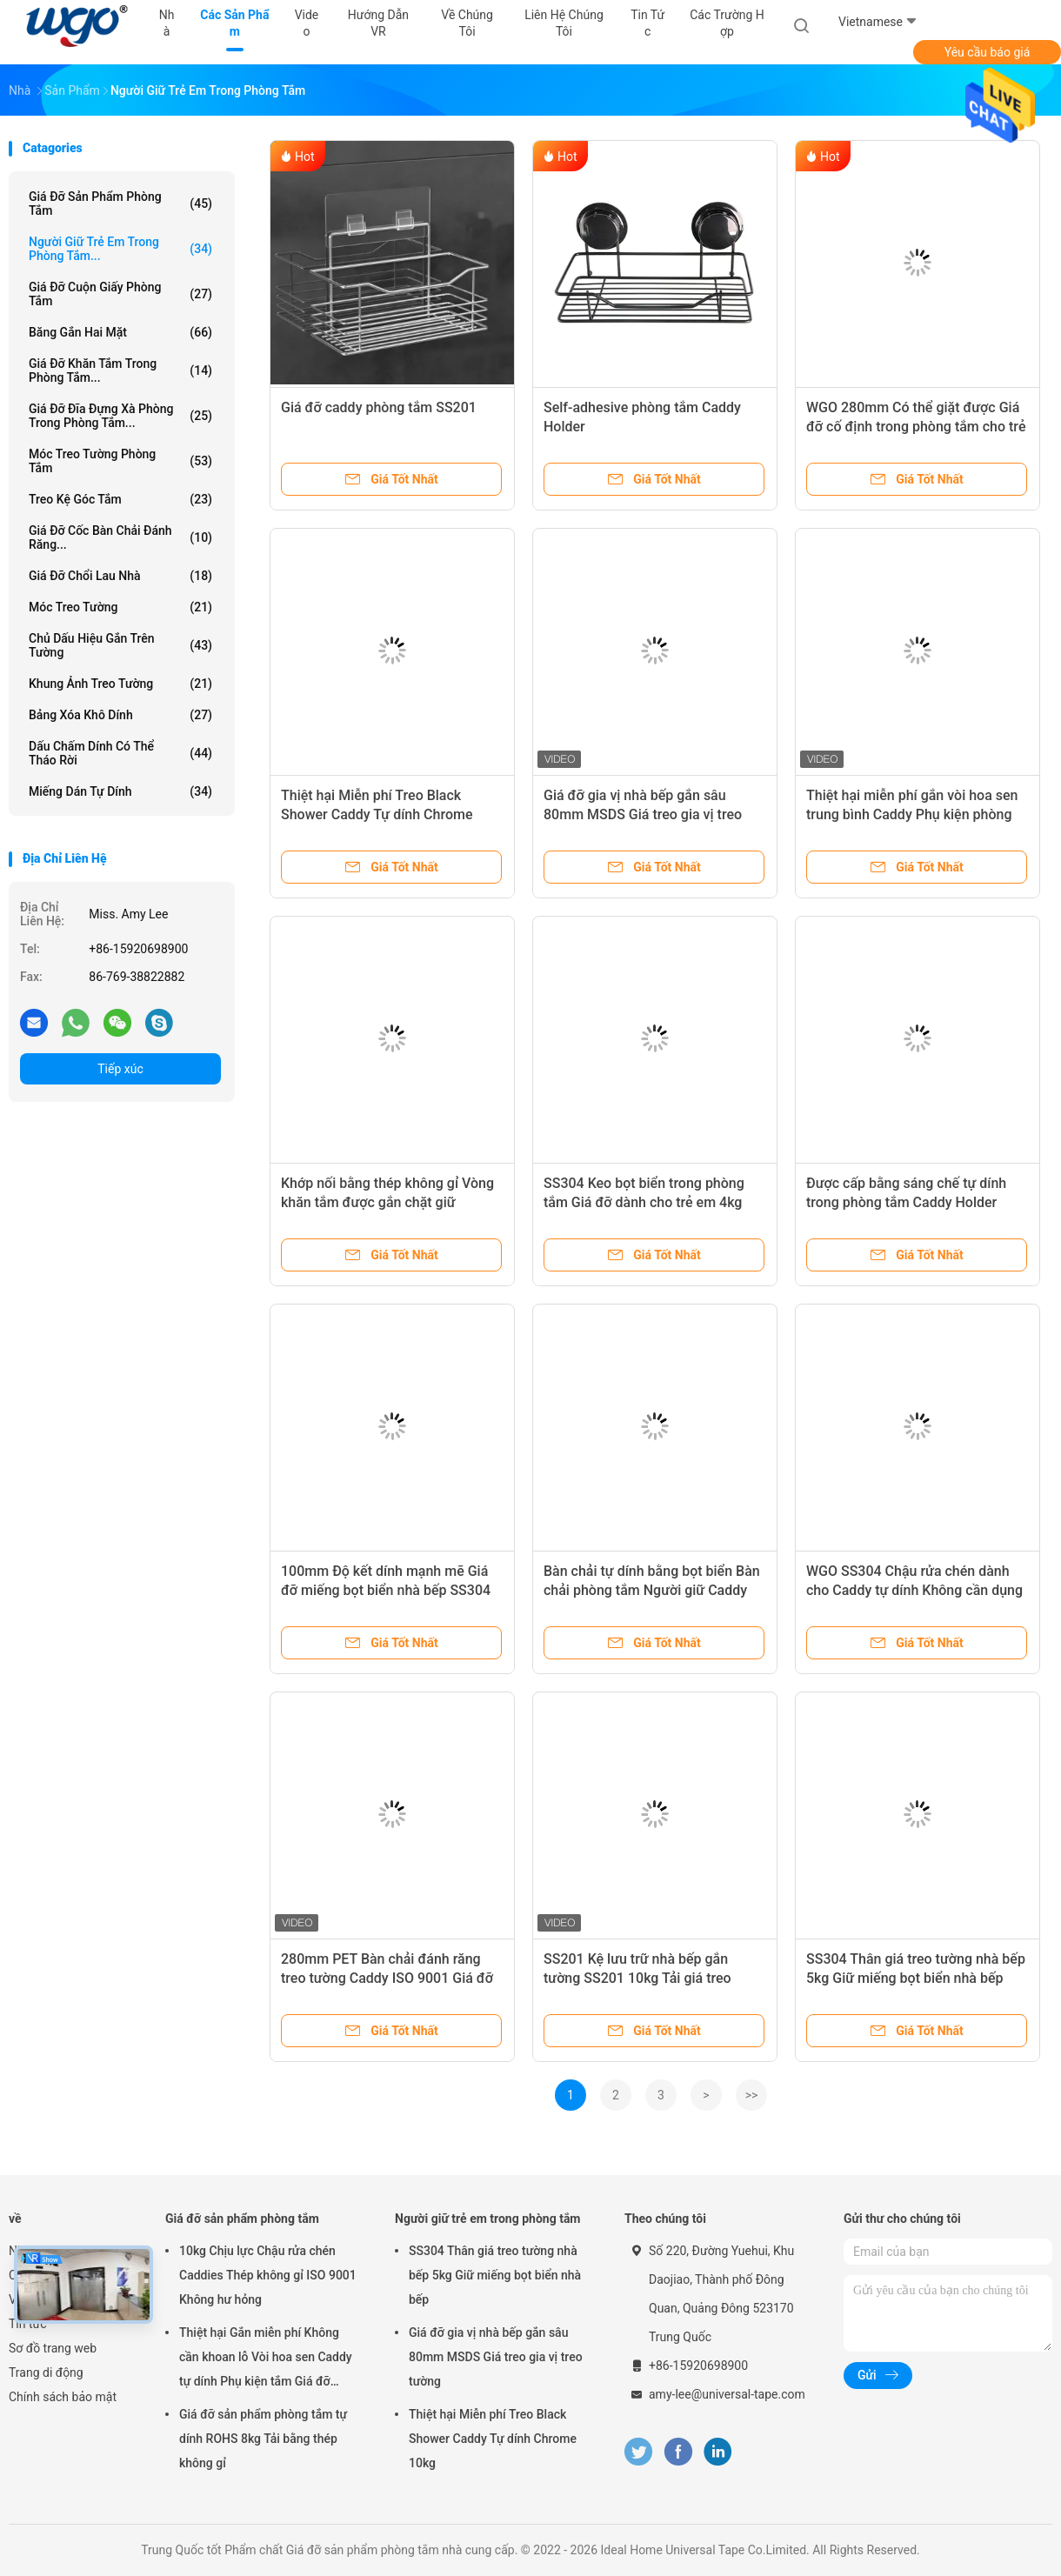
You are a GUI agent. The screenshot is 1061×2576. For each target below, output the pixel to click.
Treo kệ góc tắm (120, 499)
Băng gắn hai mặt (120, 332)
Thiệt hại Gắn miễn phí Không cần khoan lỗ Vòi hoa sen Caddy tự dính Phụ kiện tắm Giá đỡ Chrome (265, 2359)
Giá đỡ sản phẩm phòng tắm (120, 203)
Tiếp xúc (120, 1069)
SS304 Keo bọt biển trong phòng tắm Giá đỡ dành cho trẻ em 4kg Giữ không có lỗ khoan (644, 1202)
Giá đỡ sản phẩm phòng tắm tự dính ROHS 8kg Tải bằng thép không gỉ (263, 2438)
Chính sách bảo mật (63, 2397)
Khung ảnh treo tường (120, 683)
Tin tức (28, 2324)
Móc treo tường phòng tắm (120, 461)
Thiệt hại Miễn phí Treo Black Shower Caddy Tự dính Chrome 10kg (377, 814)
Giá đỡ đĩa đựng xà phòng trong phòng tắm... (120, 416)
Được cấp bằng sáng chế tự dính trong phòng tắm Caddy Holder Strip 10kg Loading (906, 1202)
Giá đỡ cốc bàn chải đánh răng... (120, 537)
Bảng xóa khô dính (120, 715)
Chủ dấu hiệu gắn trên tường (120, 645)
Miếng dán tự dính (120, 791)
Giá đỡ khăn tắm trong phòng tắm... (120, 370)
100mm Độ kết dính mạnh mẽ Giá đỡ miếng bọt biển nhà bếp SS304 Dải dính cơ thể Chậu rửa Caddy (385, 1590)
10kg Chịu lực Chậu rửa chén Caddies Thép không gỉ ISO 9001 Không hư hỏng (268, 2275)
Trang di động (46, 2372)
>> (751, 2095)
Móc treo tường (120, 607)
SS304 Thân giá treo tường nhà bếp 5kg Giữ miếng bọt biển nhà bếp (495, 2275)
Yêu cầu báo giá (987, 52)
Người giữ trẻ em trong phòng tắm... (120, 249)
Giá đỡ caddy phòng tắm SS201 (379, 407)
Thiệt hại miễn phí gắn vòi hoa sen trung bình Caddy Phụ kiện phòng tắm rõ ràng (912, 814)
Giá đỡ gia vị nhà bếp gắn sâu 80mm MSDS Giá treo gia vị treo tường (643, 814)
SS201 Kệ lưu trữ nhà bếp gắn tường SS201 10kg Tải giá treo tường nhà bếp (637, 1978)
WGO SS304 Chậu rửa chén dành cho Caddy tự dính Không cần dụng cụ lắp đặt (914, 1590)
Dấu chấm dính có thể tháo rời (120, 753)
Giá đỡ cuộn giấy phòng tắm (120, 294)
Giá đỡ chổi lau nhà (120, 575)
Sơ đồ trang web (53, 2348)
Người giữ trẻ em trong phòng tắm (488, 2219)
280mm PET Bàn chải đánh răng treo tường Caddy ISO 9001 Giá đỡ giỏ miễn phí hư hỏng (387, 1978)
